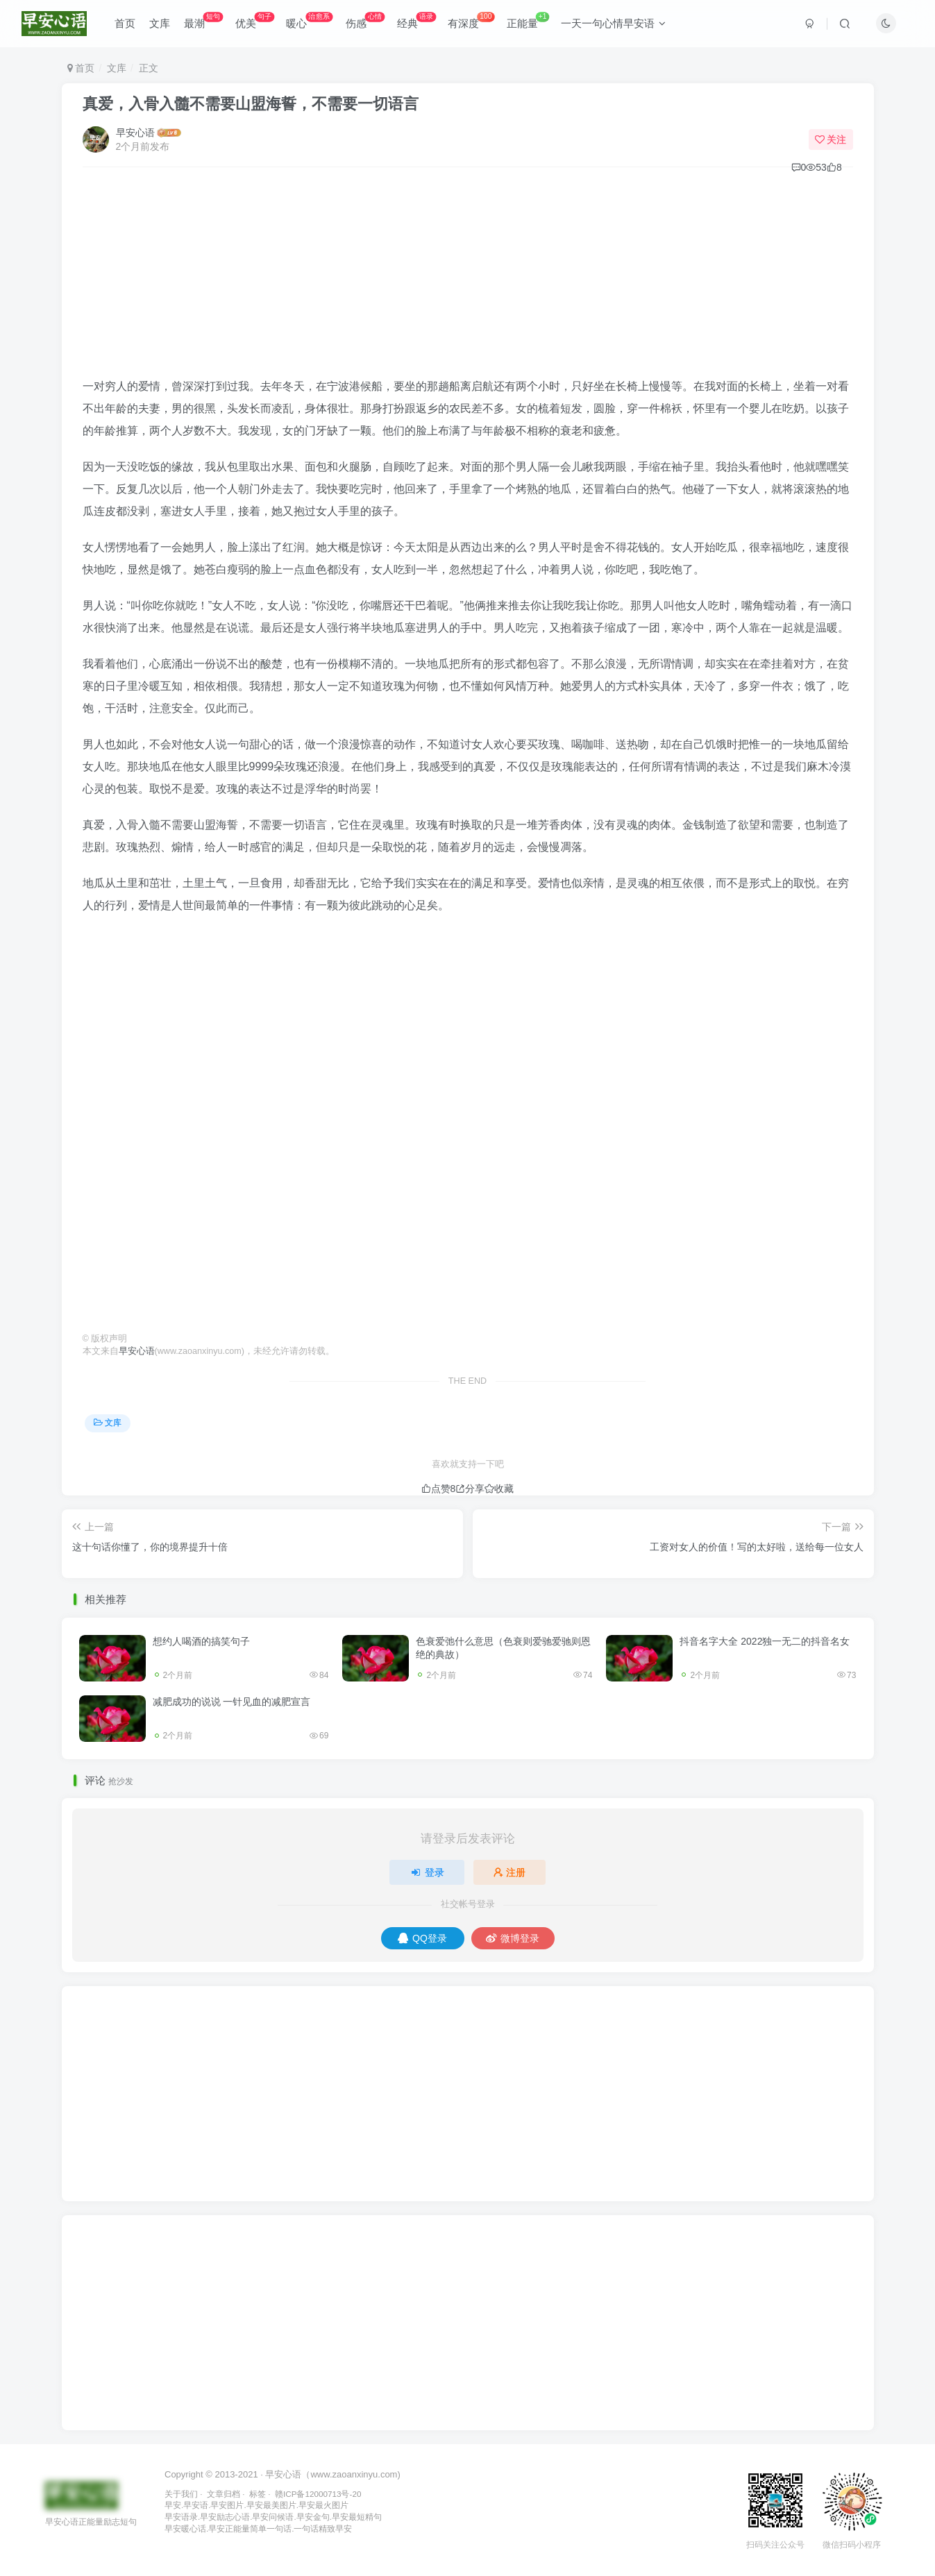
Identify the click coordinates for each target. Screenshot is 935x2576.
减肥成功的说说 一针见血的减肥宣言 (232, 1701)
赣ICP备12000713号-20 (318, 2493)
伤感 (365, 20)
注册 (509, 1872)
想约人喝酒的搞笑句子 (201, 1641)
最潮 (203, 20)
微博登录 (512, 1938)
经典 (416, 20)
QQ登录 (422, 1938)
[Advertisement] (468, 278)
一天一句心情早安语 (613, 23)
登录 (427, 1872)
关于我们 (181, 2493)
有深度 (471, 20)
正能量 (528, 20)
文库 (159, 23)
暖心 (309, 20)
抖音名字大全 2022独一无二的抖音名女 (765, 1641)
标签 (257, 2493)
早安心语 (135, 132)
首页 (125, 23)
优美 (254, 20)
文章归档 (223, 2493)
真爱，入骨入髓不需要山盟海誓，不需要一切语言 (251, 103)
